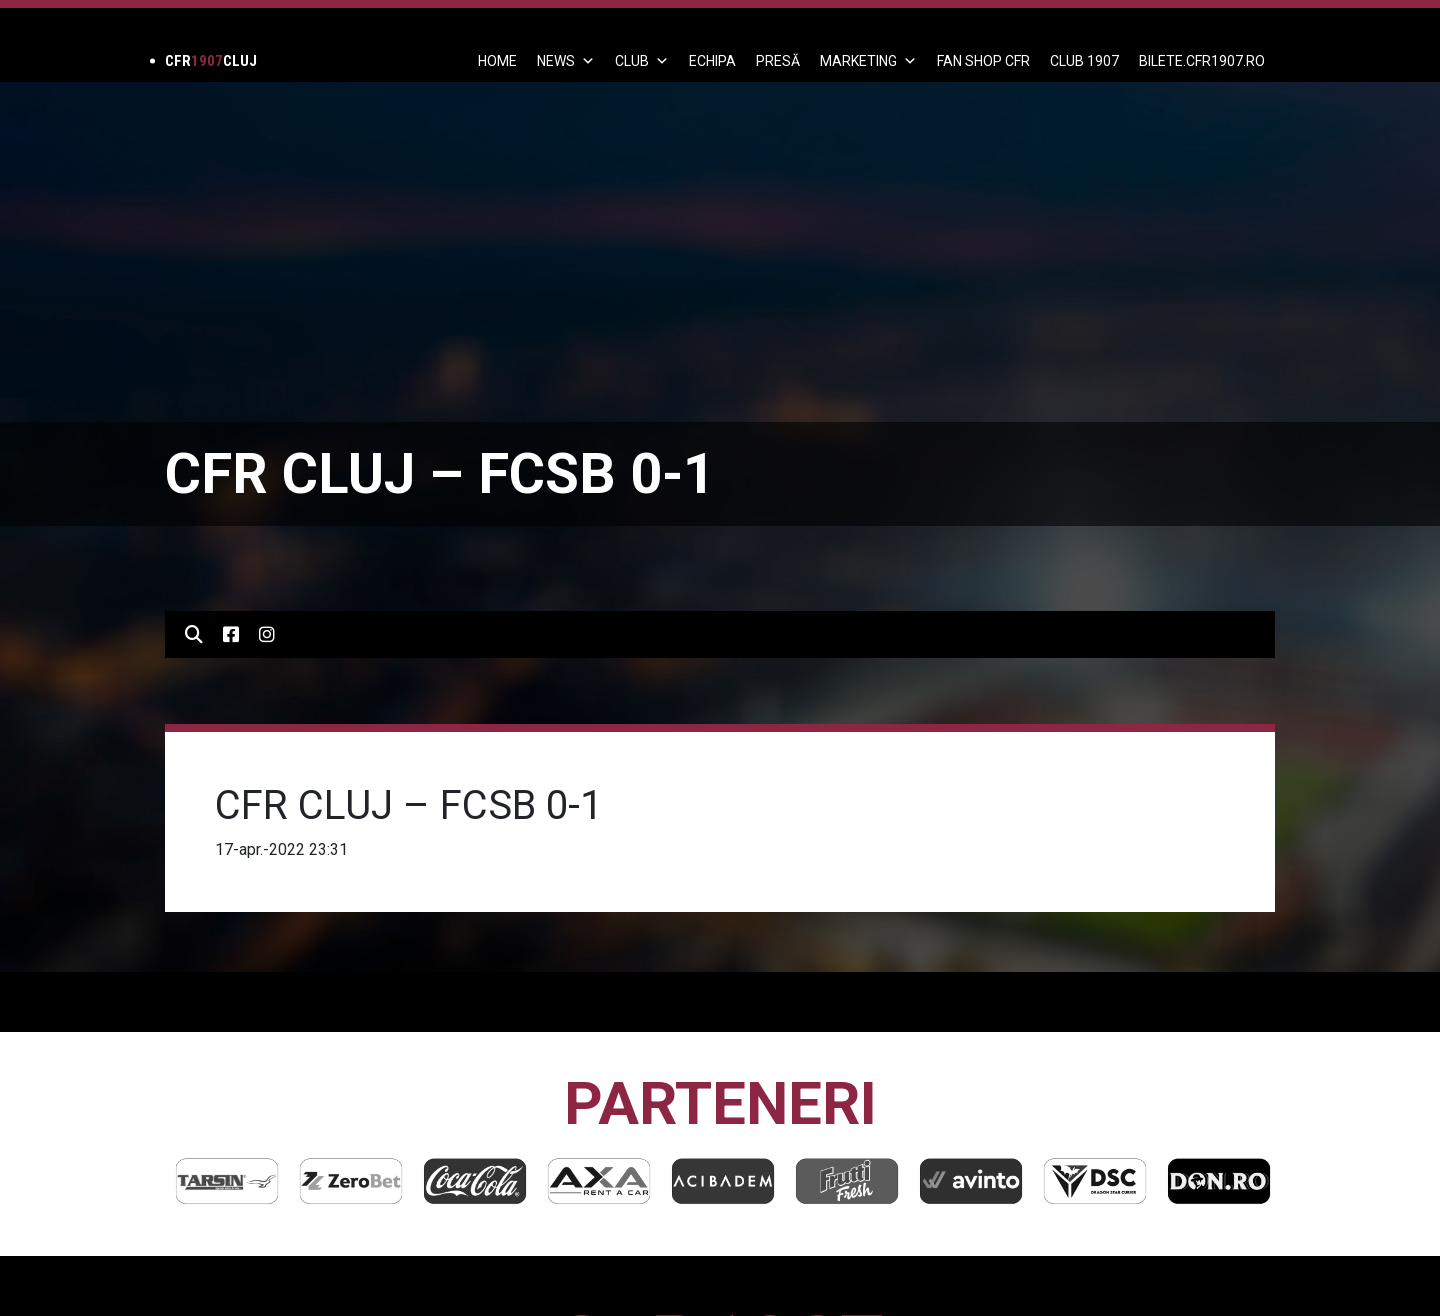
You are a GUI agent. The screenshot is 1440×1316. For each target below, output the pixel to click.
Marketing (868, 61)
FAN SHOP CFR (983, 61)
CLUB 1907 (1084, 61)
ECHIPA (712, 61)
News (566, 61)
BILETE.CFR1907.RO (1202, 61)
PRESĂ (778, 61)
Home (497, 61)
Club (642, 61)
